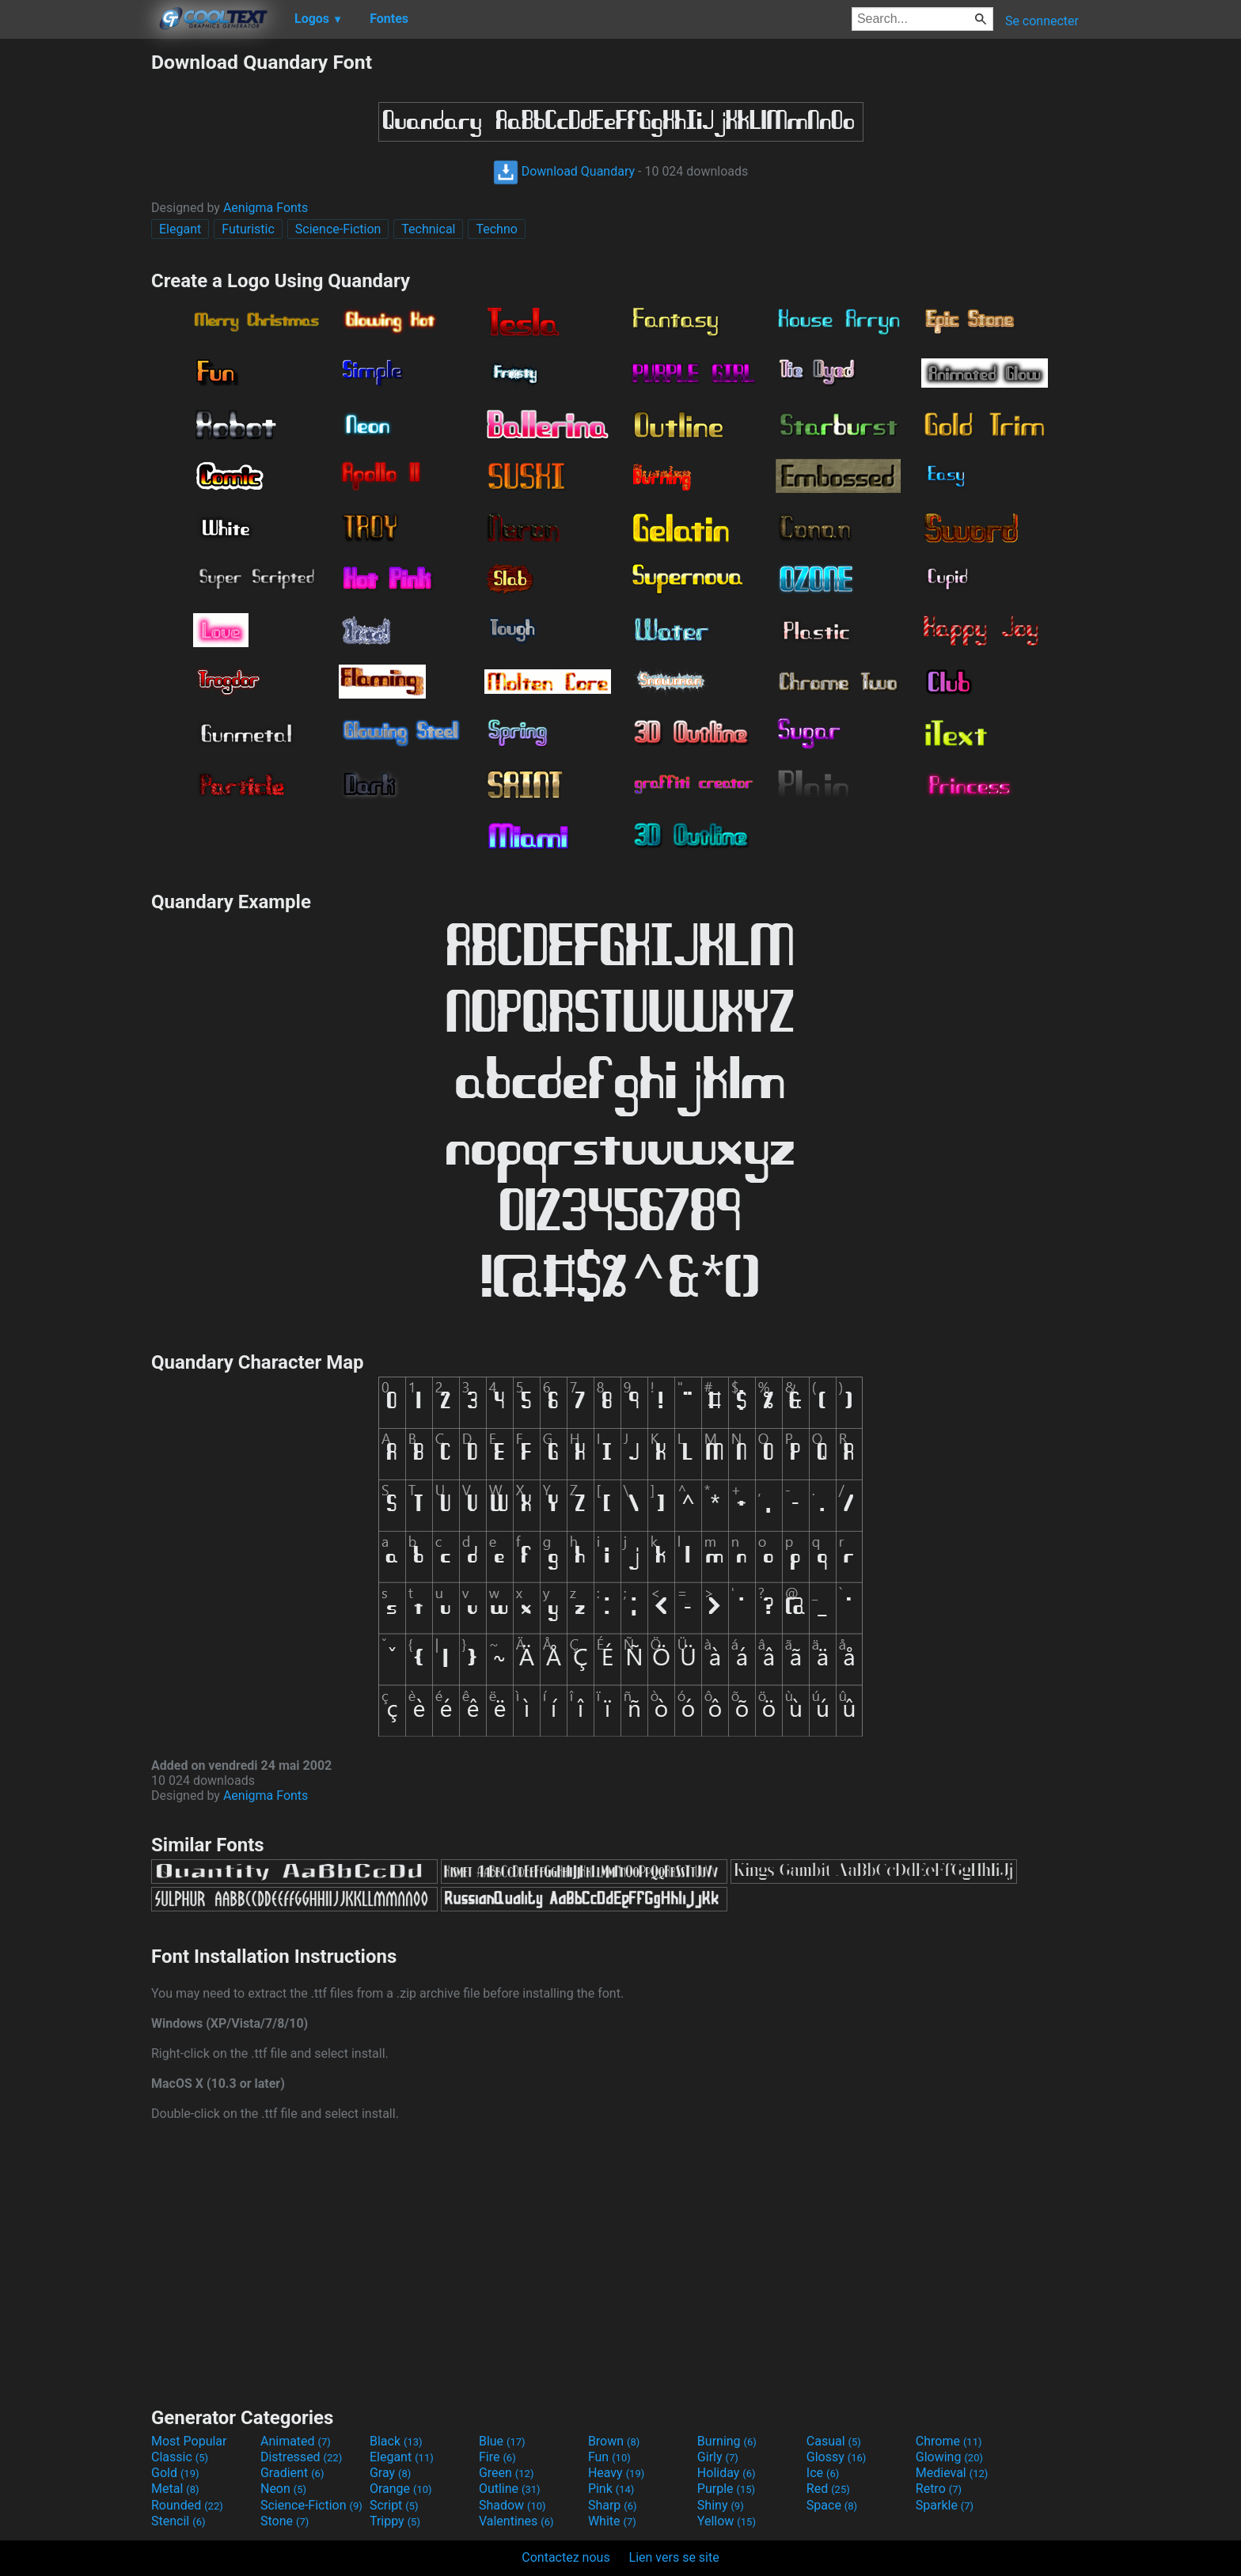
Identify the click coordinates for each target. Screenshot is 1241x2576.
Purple (726, 2488)
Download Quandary (564, 171)
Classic (179, 2456)
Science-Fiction (338, 229)
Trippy (395, 2521)
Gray (390, 2472)
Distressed (301, 2456)
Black (396, 2441)
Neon (283, 2488)
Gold (175, 2472)
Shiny (720, 2505)
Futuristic (248, 229)
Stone (284, 2521)
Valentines (516, 2521)
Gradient (292, 2472)
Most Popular (189, 2441)
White (612, 2521)
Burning (727, 2441)
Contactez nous (565, 2557)
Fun (609, 2456)
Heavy (616, 2472)
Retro (939, 2488)
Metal (175, 2488)
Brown (613, 2441)
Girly (717, 2456)
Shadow (512, 2505)
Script (394, 2505)
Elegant (180, 229)
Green (506, 2472)
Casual (833, 2441)
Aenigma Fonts (265, 207)
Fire (497, 2456)
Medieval (952, 2472)
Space (831, 2505)
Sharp (612, 2505)
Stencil (178, 2521)
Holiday (726, 2472)
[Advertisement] (75, 288)
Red (828, 2488)
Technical (428, 229)
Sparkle (944, 2505)
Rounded (187, 2505)
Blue (502, 2441)
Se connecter (1042, 20)
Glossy (836, 2456)
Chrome (949, 2441)
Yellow (726, 2521)
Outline (510, 2488)
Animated (295, 2441)
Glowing (949, 2456)
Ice (822, 2472)
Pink (611, 2488)
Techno (496, 229)
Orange (401, 2488)
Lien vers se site (674, 2557)
